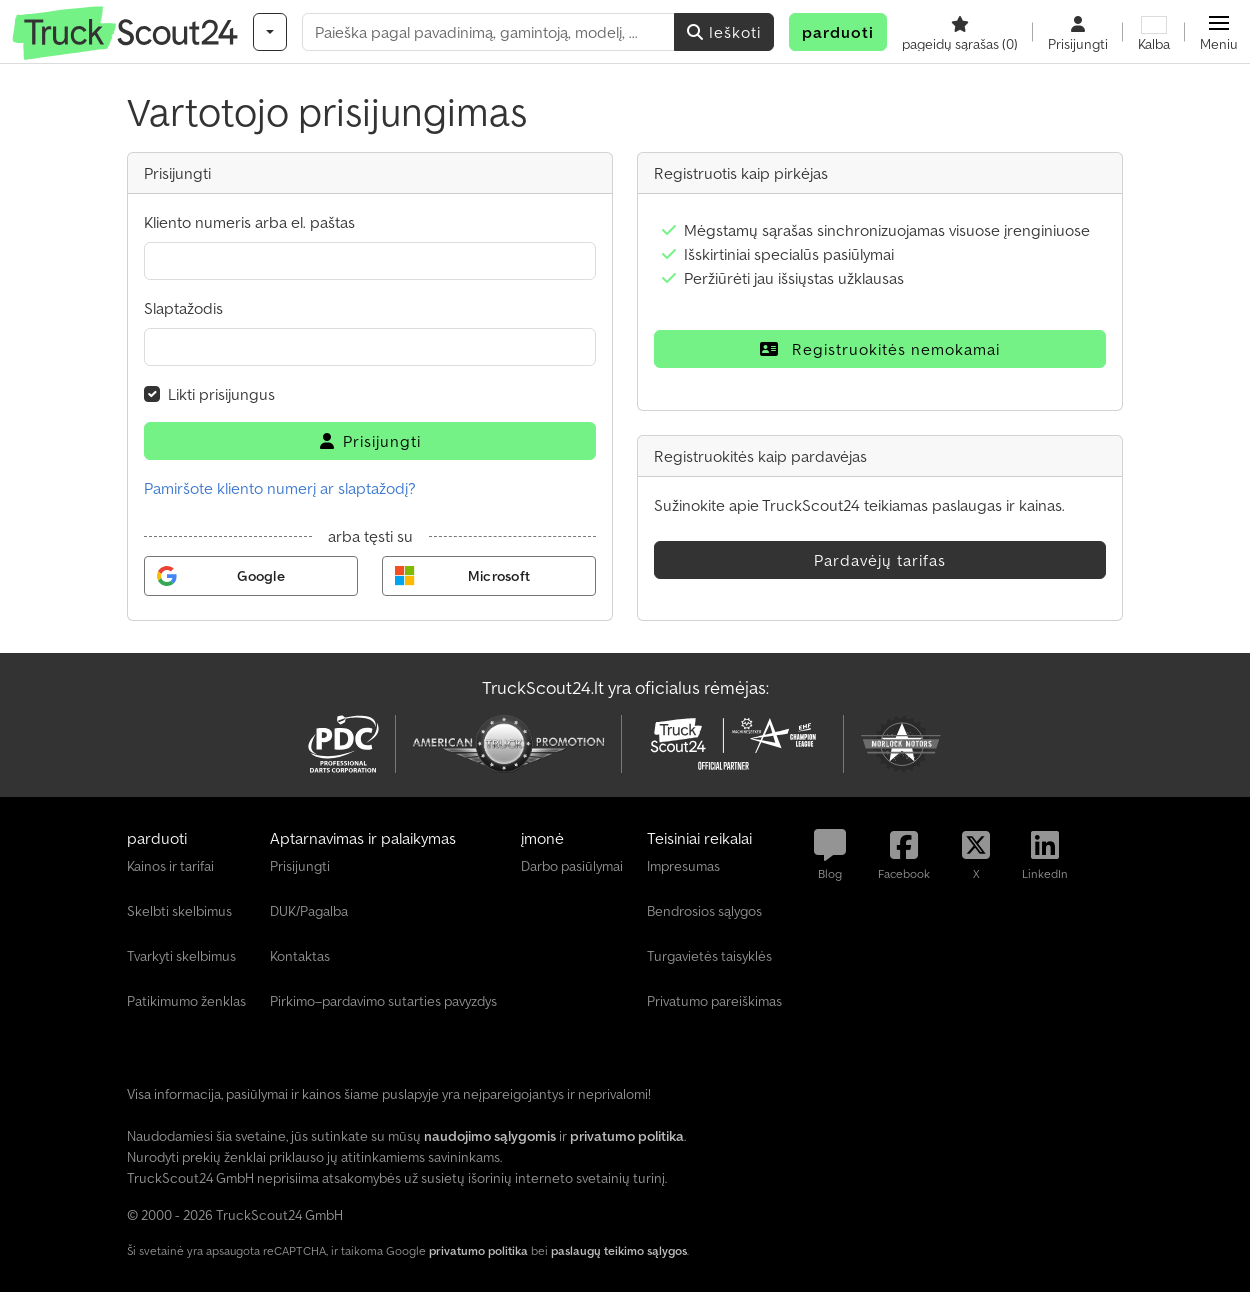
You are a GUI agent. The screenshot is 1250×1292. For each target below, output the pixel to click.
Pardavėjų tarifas (880, 560)
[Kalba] (1154, 32)
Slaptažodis (183, 308)
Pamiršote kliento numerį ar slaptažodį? (280, 488)
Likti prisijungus (221, 394)
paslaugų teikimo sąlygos (619, 1250)
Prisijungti (370, 441)
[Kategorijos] (270, 32)
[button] (1219, 32)
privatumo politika (478, 1250)
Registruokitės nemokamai (880, 349)
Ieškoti (724, 32)
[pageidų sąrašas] (960, 32)
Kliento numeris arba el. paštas (249, 222)
